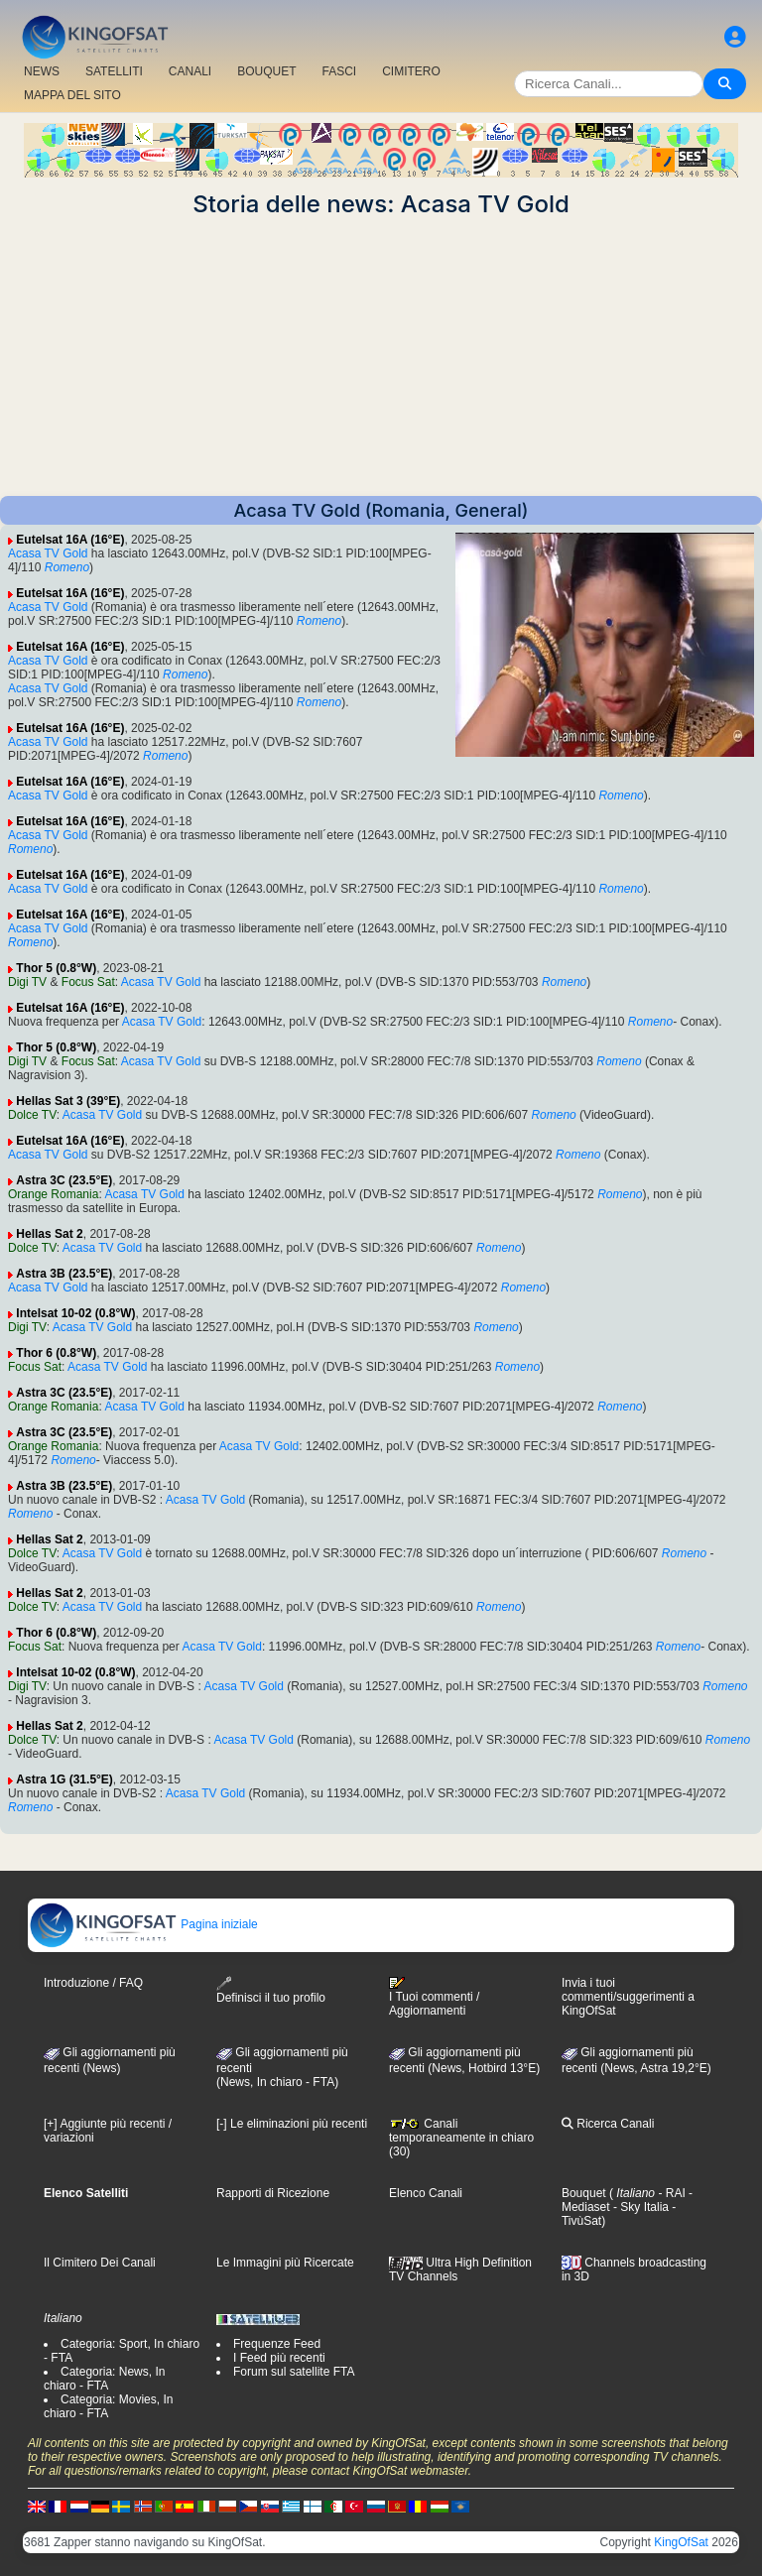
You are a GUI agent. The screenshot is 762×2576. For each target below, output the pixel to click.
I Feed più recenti (279, 2358)
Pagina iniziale (143, 1924)
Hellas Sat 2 (49, 1234)
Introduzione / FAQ (93, 1983)
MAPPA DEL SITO (72, 95)
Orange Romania (53, 1194)
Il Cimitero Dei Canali (100, 2262)
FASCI (339, 71)
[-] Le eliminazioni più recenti (291, 2124)
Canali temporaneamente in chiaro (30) (461, 2137)
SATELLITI (114, 71)
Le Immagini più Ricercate (285, 2262)
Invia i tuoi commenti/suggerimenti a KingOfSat (628, 1997)
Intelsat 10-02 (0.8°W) (75, 1313)
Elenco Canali (425, 2193)
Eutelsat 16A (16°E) (70, 540)
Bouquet (584, 2193)
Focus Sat (88, 982)
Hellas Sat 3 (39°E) (68, 1101)
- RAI (670, 2193)
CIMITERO (411, 71)
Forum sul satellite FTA (293, 2372)
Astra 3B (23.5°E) (64, 1274)
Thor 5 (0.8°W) (56, 968)
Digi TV (27, 982)
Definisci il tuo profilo (270, 1990)
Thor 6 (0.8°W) (56, 1353)
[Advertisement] (381, 357)
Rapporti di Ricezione (272, 2193)
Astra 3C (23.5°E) (64, 1180)
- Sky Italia (639, 2207)
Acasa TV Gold (47, 553)
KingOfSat (681, 2542)
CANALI (190, 71)
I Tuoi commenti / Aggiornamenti (434, 1997)
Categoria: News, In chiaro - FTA (104, 2378)
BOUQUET (266, 71)
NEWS (42, 71)
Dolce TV (32, 1115)
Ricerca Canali (608, 2124)
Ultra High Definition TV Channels (460, 2269)
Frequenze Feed (276, 2344)
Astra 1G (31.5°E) (64, 1779)
